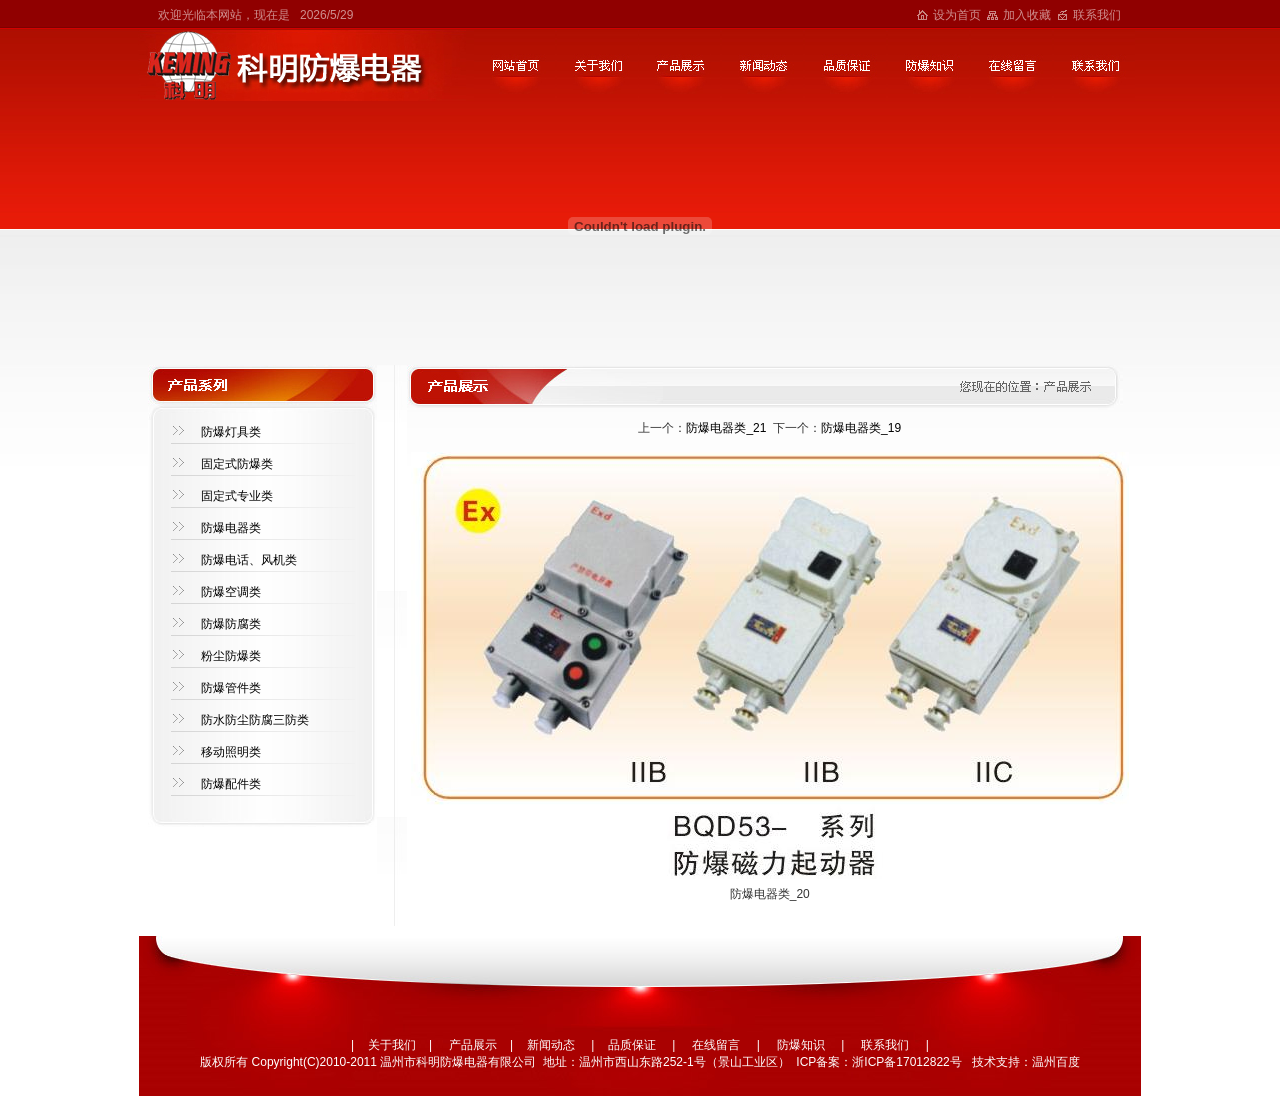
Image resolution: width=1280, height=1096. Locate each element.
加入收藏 (1027, 15)
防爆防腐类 (231, 624)
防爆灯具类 (231, 432)
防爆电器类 (231, 528)
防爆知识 (801, 1045)
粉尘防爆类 (231, 656)
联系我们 (1097, 15)
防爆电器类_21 (726, 428)
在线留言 (716, 1045)
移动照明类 (231, 752)
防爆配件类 (231, 784)
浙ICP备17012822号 (906, 1062)
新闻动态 (551, 1045)
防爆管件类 (231, 688)
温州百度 (1056, 1062)
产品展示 (473, 1045)
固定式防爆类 (237, 464)
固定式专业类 (237, 496)
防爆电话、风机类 (249, 560)
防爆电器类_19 (861, 428)
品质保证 (632, 1045)
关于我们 (392, 1045)
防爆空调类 (231, 592)
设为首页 (957, 15)
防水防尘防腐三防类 (255, 720)
